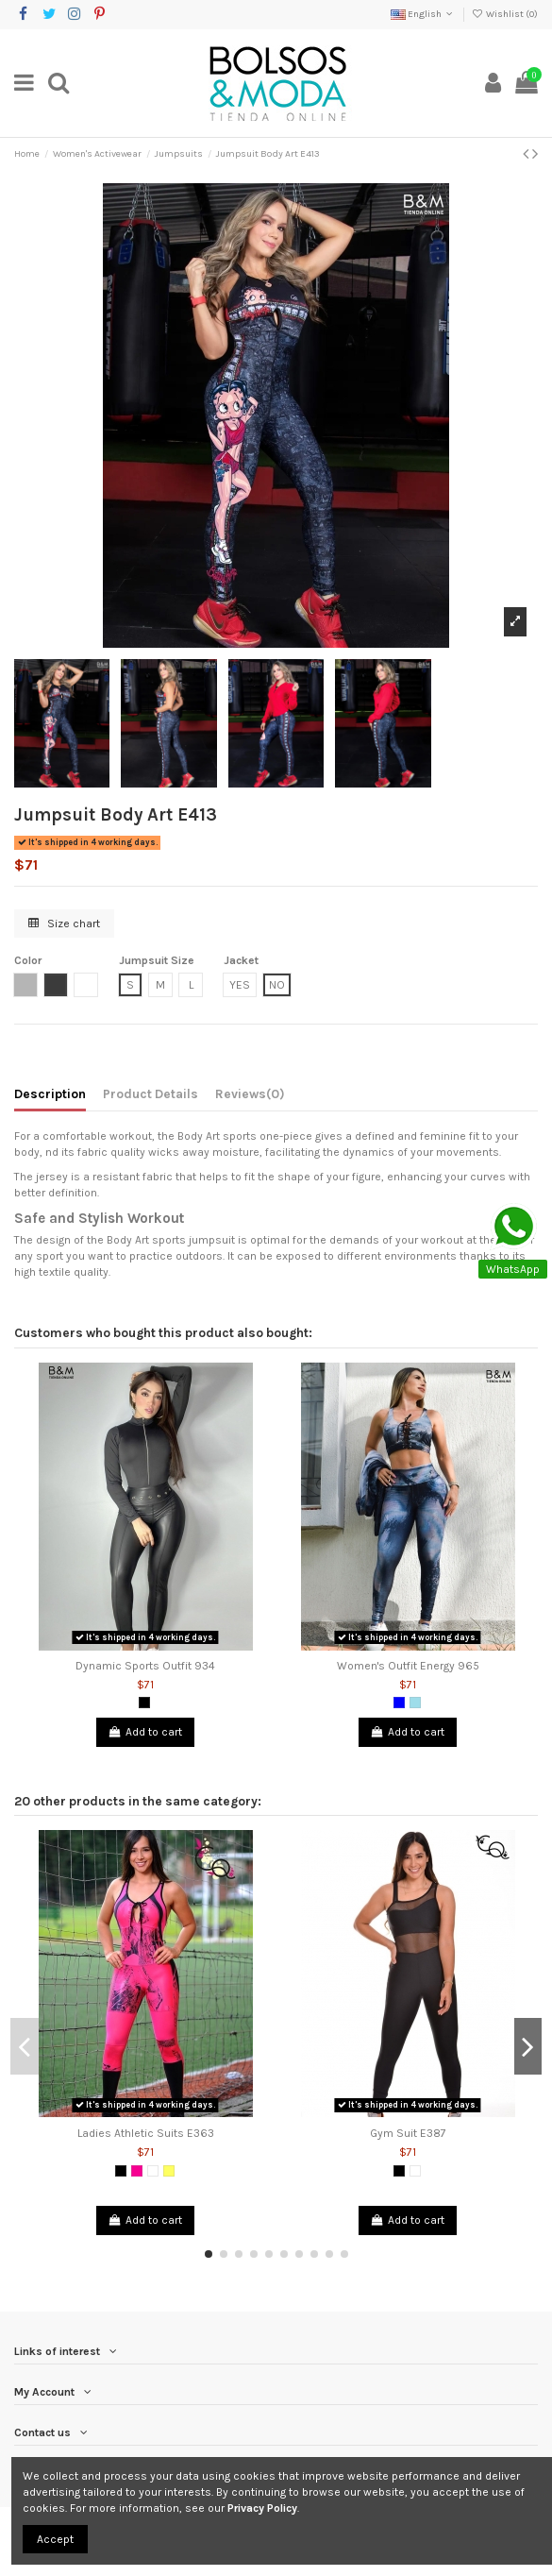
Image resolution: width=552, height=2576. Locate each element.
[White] (153, 2171)
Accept (55, 2539)
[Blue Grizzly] (415, 1702)
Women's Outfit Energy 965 (408, 1665)
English (423, 14)
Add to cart (145, 1731)
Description (50, 1093)
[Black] (144, 1702)
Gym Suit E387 (408, 2133)
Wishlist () (505, 14)
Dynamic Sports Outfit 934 (145, 1665)
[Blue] (399, 1702)
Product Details (150, 1093)
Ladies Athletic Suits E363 (145, 2133)
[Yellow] (169, 2171)
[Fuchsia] (136, 2171)
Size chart (64, 923)
